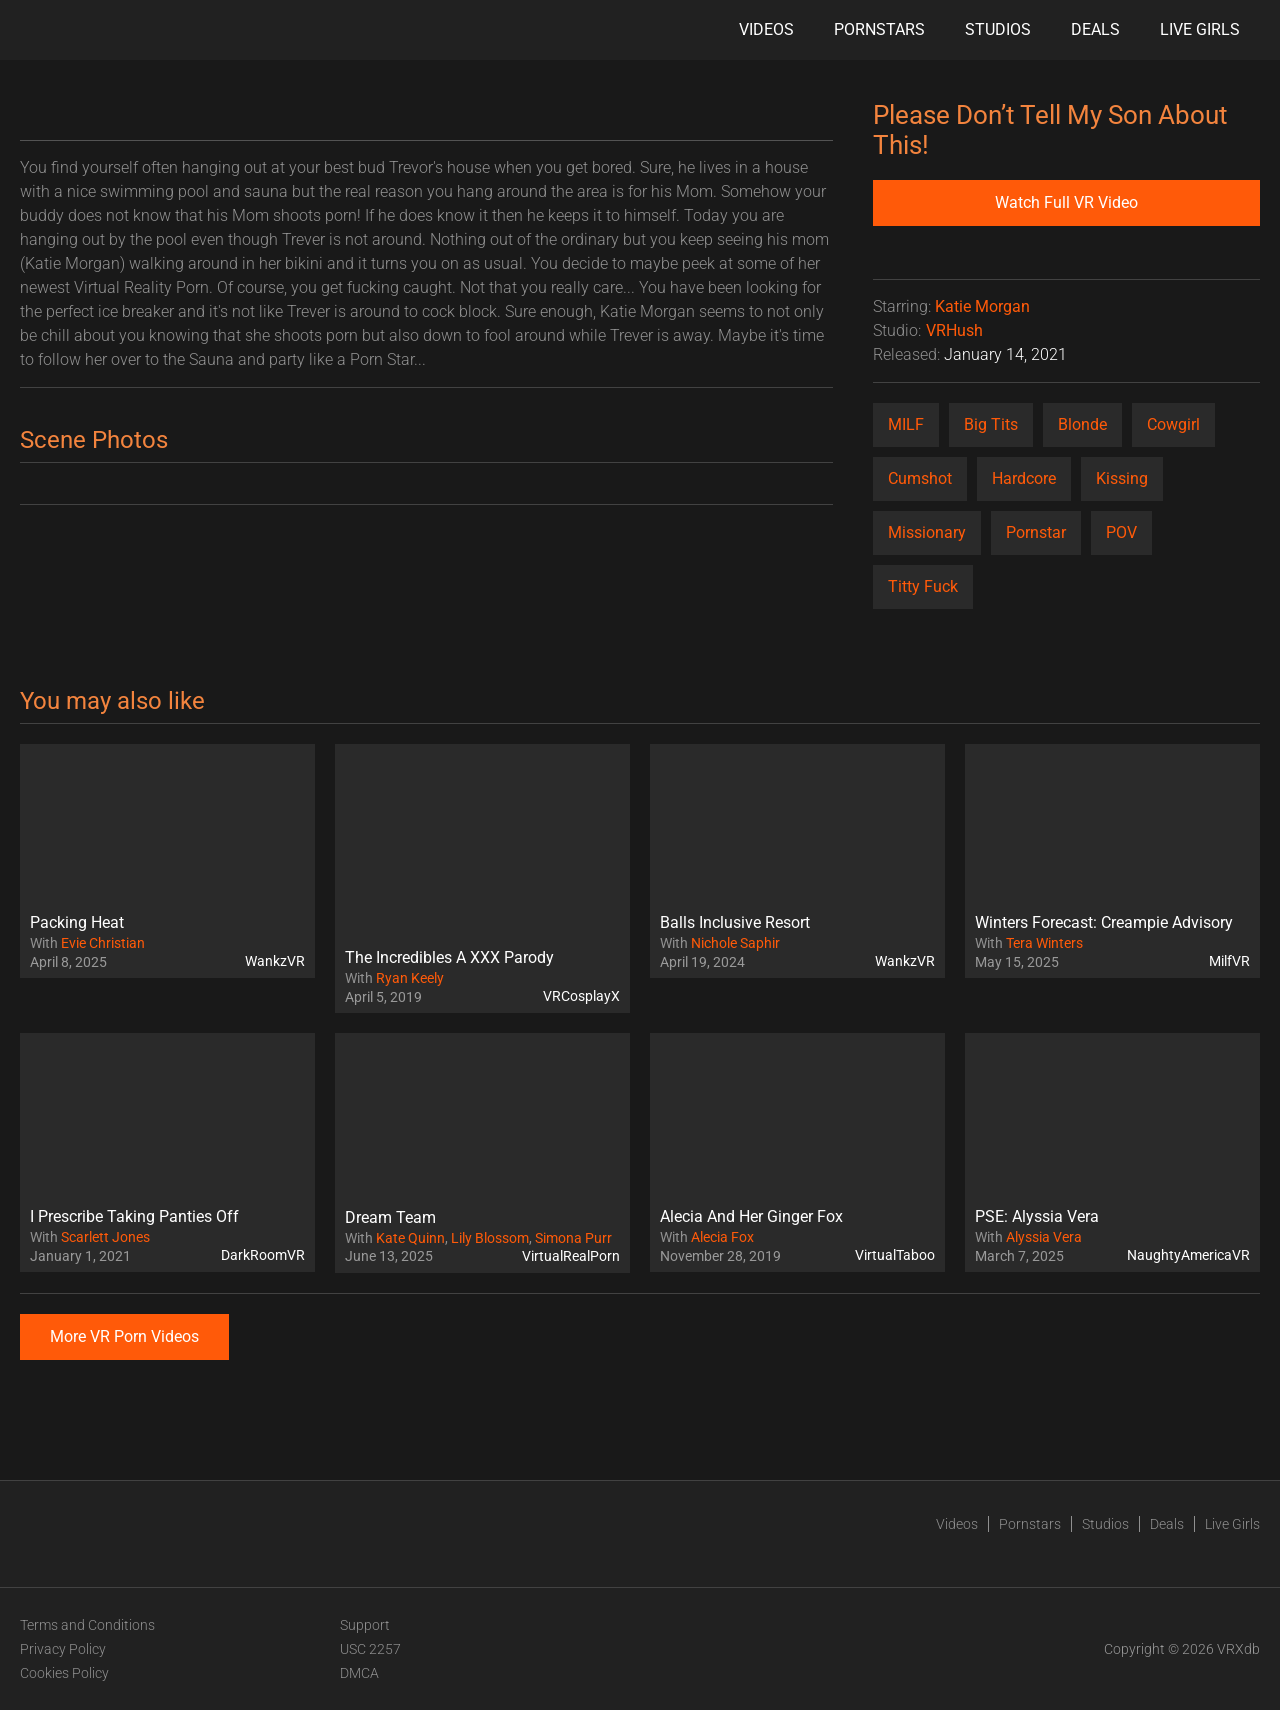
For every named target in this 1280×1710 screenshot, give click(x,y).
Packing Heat (77, 922)
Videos (766, 29)
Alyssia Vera (1044, 1237)
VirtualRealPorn (571, 1256)
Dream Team (390, 1217)
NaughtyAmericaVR (1188, 1255)
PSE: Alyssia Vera (1037, 1216)
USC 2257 (370, 1649)
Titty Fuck (923, 586)
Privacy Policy (63, 1649)
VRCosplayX (581, 996)
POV (1121, 532)
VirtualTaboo (895, 1255)
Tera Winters (1044, 943)
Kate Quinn (410, 1238)
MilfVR (1229, 961)
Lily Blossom (490, 1238)
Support (365, 1625)
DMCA (359, 1673)
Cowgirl (1173, 424)
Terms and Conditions (87, 1625)
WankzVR (275, 961)
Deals (1095, 29)
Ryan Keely (410, 978)
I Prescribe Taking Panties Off (134, 1216)
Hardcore (1024, 478)
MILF (906, 424)
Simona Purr (573, 1238)
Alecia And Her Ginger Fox (751, 1216)
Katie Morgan (982, 306)
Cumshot (920, 478)
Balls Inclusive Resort (735, 922)
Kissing (1122, 478)
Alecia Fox (722, 1237)
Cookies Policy (64, 1673)
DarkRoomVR (263, 1255)
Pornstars (879, 29)
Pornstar (1036, 532)
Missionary (927, 532)
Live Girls (1200, 29)
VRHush (954, 330)
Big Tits (991, 424)
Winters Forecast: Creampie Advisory (1104, 922)
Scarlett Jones (105, 1237)
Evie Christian (103, 943)
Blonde (1082, 424)
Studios (998, 29)
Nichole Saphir (735, 943)
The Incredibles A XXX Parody (449, 957)
